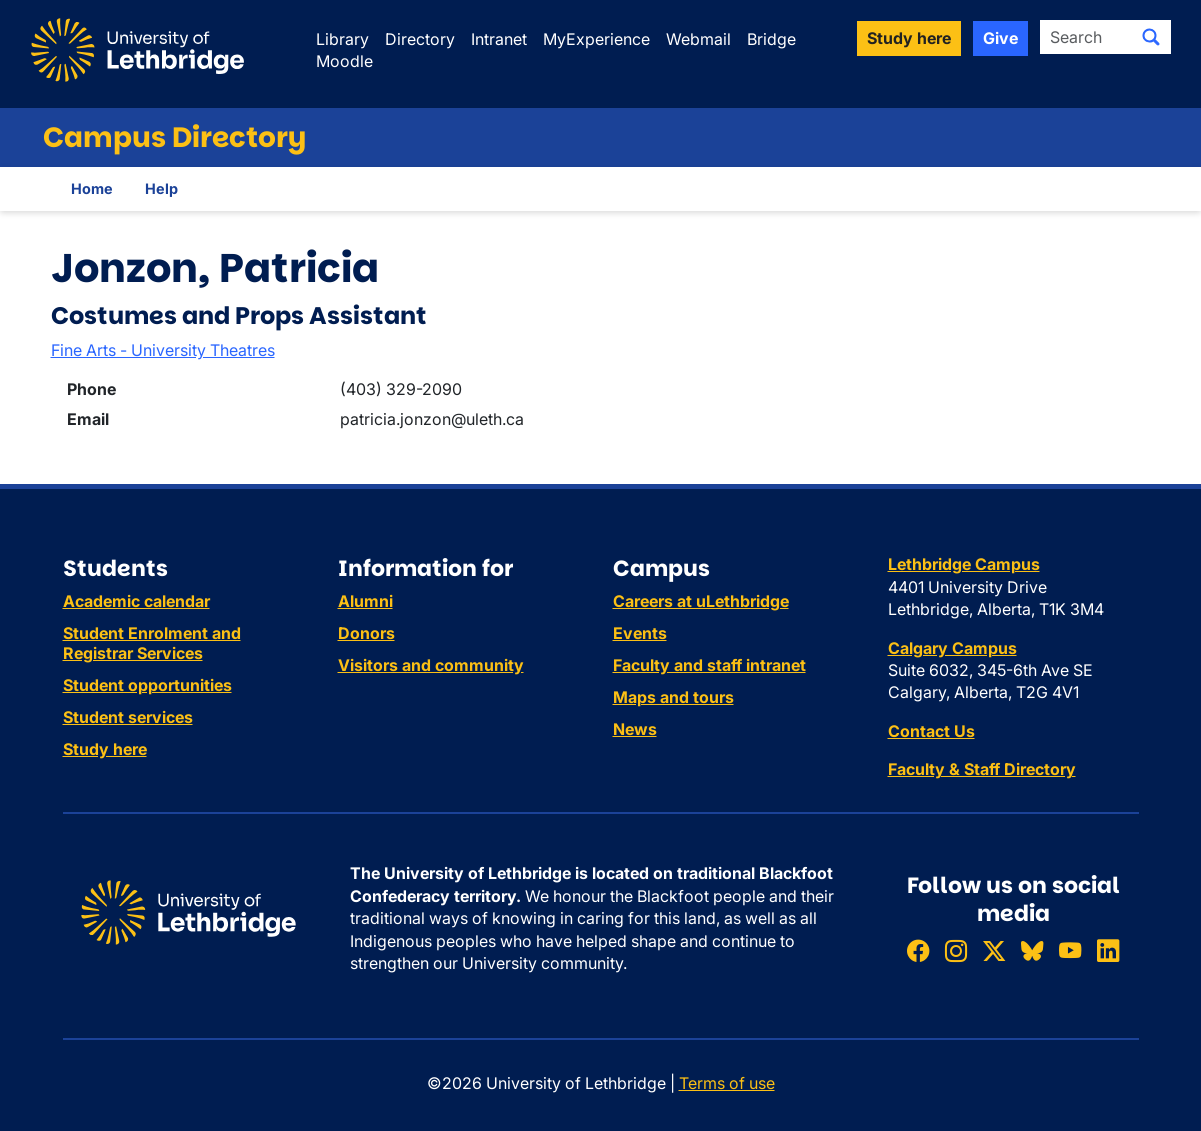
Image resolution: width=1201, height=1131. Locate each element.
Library (342, 39)
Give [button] (1000, 38)
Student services (128, 717)
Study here (105, 749)
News (635, 729)
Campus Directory (174, 137)
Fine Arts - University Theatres (163, 350)
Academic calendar (136, 601)
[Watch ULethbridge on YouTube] (1070, 951)
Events (640, 633)
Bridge (771, 39)
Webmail (698, 39)
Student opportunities (147, 685)
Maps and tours (673, 697)
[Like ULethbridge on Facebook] (918, 951)
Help (161, 188)
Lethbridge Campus (964, 564)
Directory (420, 39)
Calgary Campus (952, 648)
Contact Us (931, 731)
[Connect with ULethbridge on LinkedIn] (1108, 951)
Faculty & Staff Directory (982, 769)
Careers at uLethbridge (701, 601)
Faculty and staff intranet (709, 665)
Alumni (365, 601)
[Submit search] (1151, 37)
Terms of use (727, 1083)
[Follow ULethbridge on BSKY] (1032, 951)
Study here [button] (909, 38)
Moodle (344, 61)
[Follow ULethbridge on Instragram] (956, 951)
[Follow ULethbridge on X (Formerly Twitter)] (994, 951)
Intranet (499, 39)
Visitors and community (431, 665)
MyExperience (596, 39)
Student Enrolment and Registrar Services (152, 643)
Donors (366, 633)
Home (92, 188)
